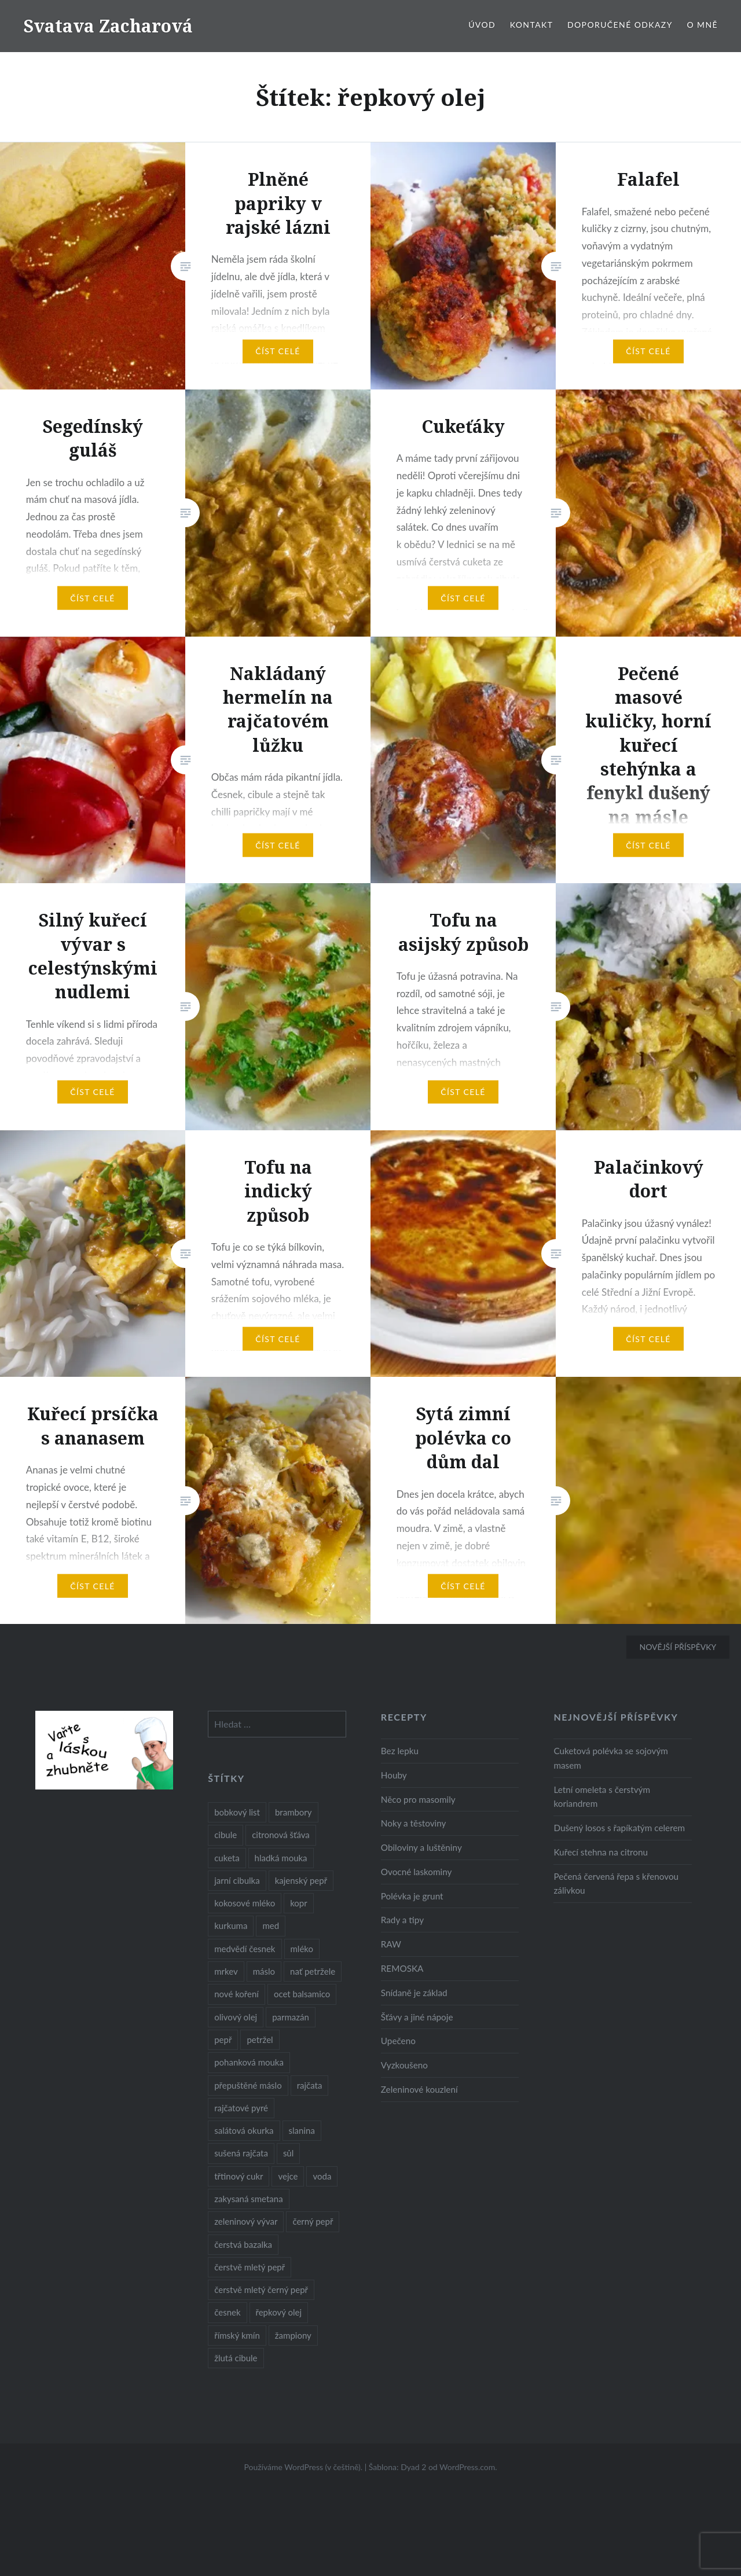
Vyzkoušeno (404, 2065)
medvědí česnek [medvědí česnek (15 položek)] (244, 1948)
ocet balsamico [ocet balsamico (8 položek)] (302, 1994)
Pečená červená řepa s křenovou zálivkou (615, 1883)
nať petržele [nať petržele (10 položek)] (312, 1971)
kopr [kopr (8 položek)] (298, 1903)
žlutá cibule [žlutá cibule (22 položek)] (235, 2358)
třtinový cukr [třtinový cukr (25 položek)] (238, 2176)
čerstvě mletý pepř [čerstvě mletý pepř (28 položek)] (249, 2267)
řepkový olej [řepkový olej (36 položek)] (279, 2312)
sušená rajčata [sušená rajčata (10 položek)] (241, 2153)
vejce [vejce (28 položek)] (288, 2176)
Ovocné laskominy (416, 1871)
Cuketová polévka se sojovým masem (610, 1757)
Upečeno (398, 2040)
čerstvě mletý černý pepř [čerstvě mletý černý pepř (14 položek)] (261, 2289)
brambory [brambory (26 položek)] (293, 1812)
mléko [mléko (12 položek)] (302, 1948)
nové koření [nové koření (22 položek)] (236, 1994)
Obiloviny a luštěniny (421, 1847)
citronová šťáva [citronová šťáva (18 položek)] (281, 1834)
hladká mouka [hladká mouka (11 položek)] (281, 1858)
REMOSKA (402, 1968)
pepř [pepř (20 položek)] (223, 2039)
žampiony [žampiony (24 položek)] (293, 2335)
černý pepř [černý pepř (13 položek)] (312, 2221)
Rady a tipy (402, 1919)
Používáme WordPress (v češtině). (303, 2467)
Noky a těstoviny (413, 1823)
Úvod (482, 25)
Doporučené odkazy (620, 25)
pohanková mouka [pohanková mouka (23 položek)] (249, 2062)
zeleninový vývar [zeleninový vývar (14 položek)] (245, 2221)
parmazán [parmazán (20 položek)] (290, 2017)
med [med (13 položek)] (270, 1925)
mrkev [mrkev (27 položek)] (226, 1971)
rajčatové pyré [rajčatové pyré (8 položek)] (241, 2108)
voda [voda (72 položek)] (322, 2176)
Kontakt (531, 25)
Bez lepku (400, 1750)
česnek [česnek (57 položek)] (227, 2312)
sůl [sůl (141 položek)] (288, 2153)
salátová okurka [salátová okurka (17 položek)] (243, 2130)
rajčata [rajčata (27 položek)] (309, 2085)
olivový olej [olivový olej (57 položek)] (235, 2017)
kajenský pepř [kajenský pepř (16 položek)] (301, 1880)
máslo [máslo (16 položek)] (264, 1971)
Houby (394, 1775)
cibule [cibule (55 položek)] (225, 1834)
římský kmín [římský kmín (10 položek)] (237, 2335)
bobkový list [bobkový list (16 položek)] (237, 1812)
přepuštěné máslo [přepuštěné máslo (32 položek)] (247, 2085)
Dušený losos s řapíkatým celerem (619, 1827)
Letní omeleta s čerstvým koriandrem (601, 1796)
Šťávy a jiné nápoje (417, 2017)
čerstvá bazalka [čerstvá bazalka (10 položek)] (243, 2244)
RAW (391, 1944)
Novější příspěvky (677, 1647)
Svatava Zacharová (108, 26)
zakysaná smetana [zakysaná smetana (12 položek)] (248, 2198)
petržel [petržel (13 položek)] (260, 2039)
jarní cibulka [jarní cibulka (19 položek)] (236, 1880)
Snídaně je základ (414, 1992)
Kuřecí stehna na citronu (600, 1852)
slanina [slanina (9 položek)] (302, 2130)
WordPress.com (467, 2467)
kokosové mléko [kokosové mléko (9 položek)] (244, 1903)
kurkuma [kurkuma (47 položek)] (230, 1925)
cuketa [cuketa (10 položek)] (226, 1858)
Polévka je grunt (412, 1896)
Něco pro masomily (418, 1799)
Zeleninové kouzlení (419, 2089)
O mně (702, 25)
